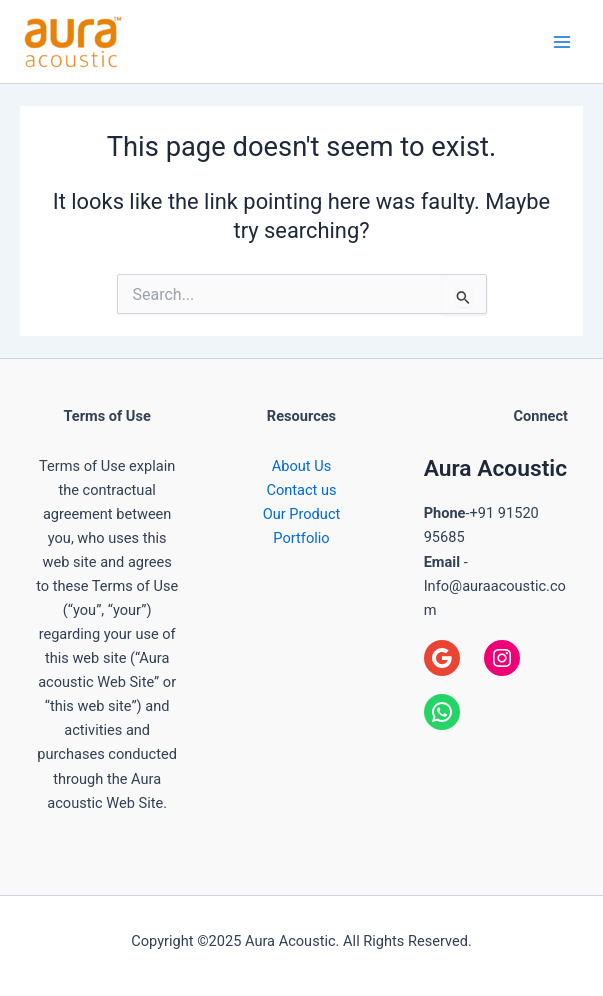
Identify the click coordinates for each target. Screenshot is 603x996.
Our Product (302, 514)
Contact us (301, 490)
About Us (301, 466)
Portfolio (301, 538)
